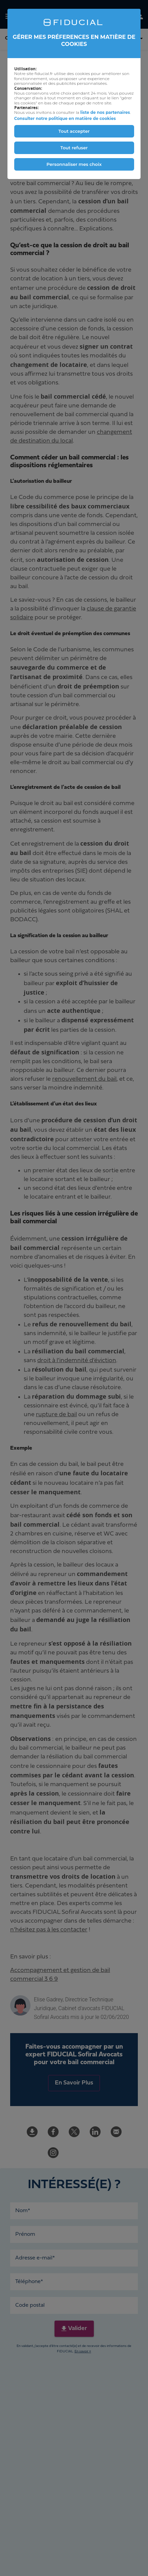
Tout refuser (74, 147)
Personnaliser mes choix (74, 164)
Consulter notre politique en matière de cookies (65, 118)
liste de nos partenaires (105, 112)
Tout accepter (74, 131)
